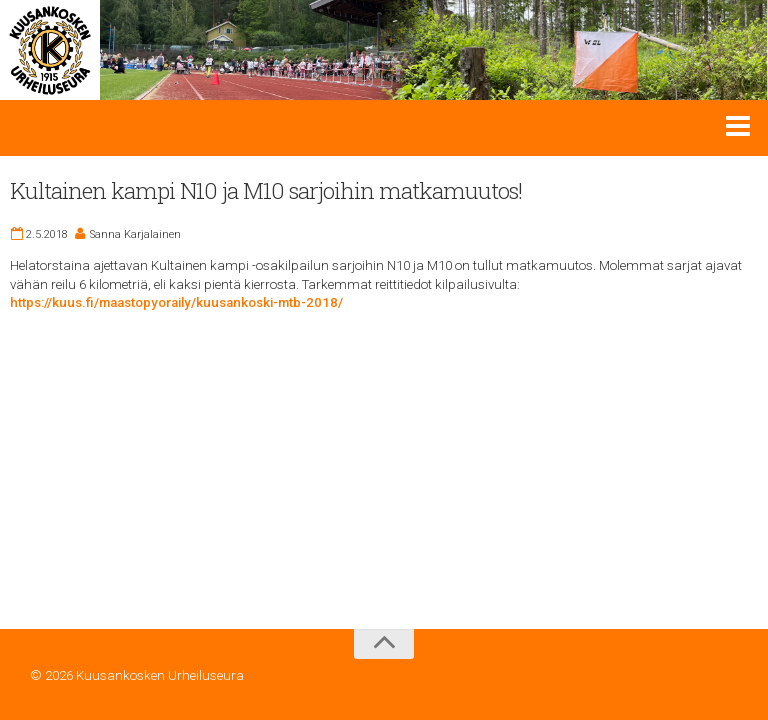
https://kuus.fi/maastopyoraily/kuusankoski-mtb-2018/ (176, 302)
